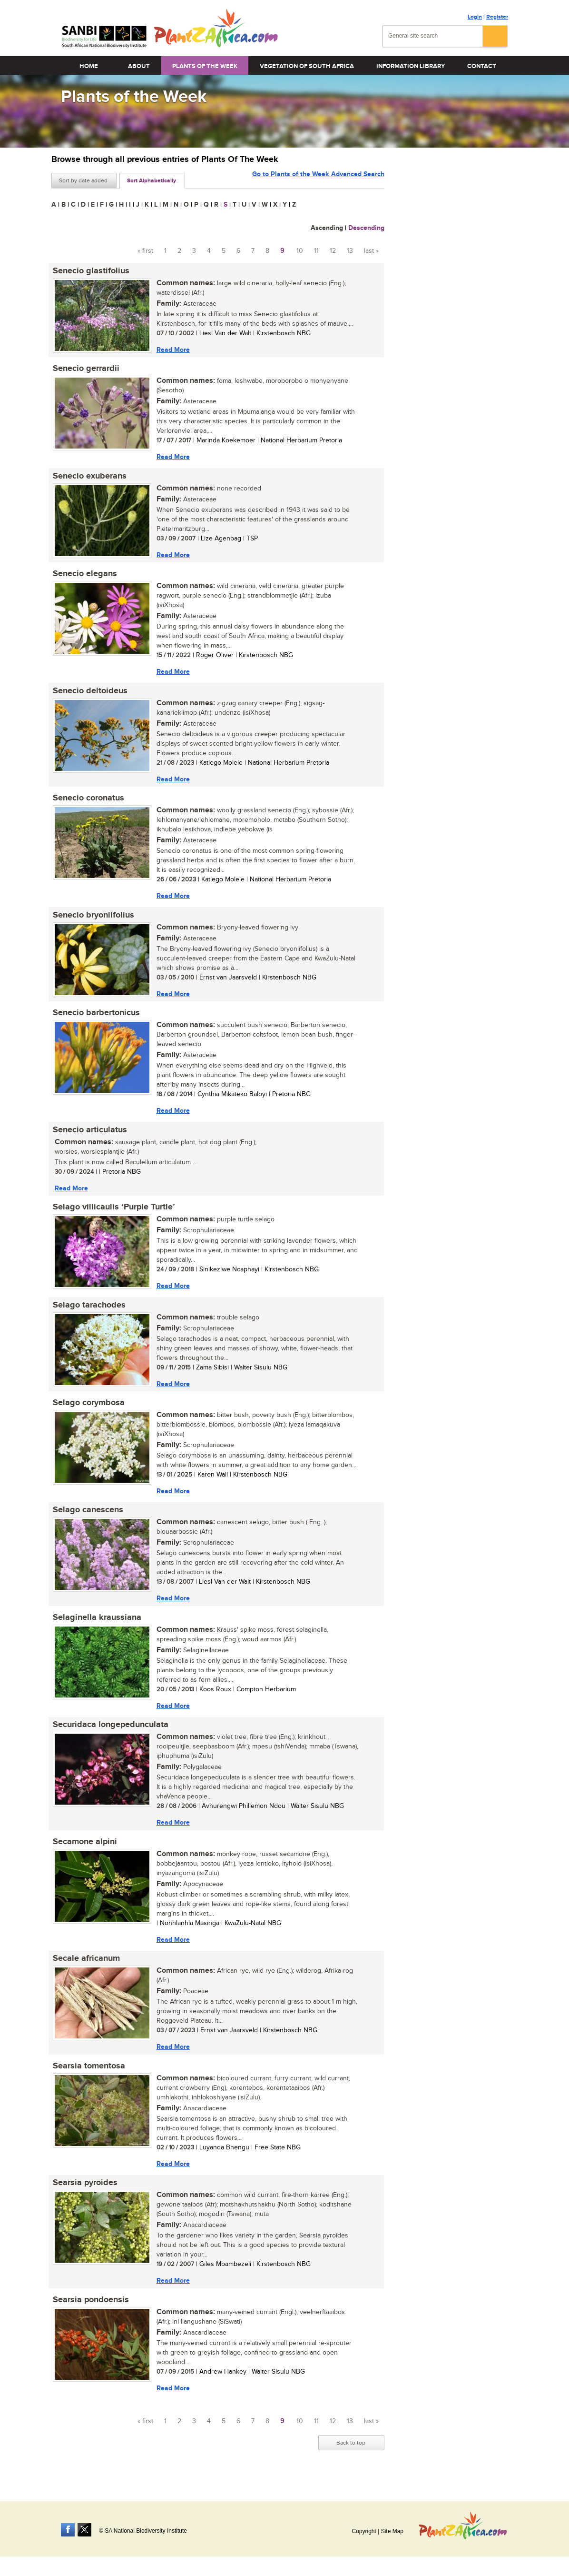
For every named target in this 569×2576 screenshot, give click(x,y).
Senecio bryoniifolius (92, 919)
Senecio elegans (83, 576)
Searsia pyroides (83, 2196)
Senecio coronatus (87, 802)
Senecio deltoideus (88, 694)
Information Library (410, 66)
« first (145, 251)
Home (88, 66)
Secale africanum (84, 1970)
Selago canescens (86, 1519)
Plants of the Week (204, 66)
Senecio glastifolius (89, 271)
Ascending (327, 228)
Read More (171, 350)
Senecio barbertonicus (94, 1018)
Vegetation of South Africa (307, 66)
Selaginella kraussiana (95, 1627)
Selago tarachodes (87, 1312)
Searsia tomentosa (87, 2078)
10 (299, 251)
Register (497, 16)
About (139, 66)
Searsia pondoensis (89, 2313)
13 (350, 251)
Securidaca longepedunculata (109, 1735)
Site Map (392, 2531)
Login (475, 16)
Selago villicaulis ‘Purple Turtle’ (112, 1213)
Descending (366, 228)
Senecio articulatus (88, 1135)
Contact (481, 66)
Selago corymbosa (87, 1411)
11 (316, 251)
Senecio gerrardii (84, 369)
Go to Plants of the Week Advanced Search (318, 180)
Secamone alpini (83, 1852)
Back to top (350, 2457)
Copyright (364, 2531)
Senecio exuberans (88, 477)
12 (333, 251)
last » (371, 251)
